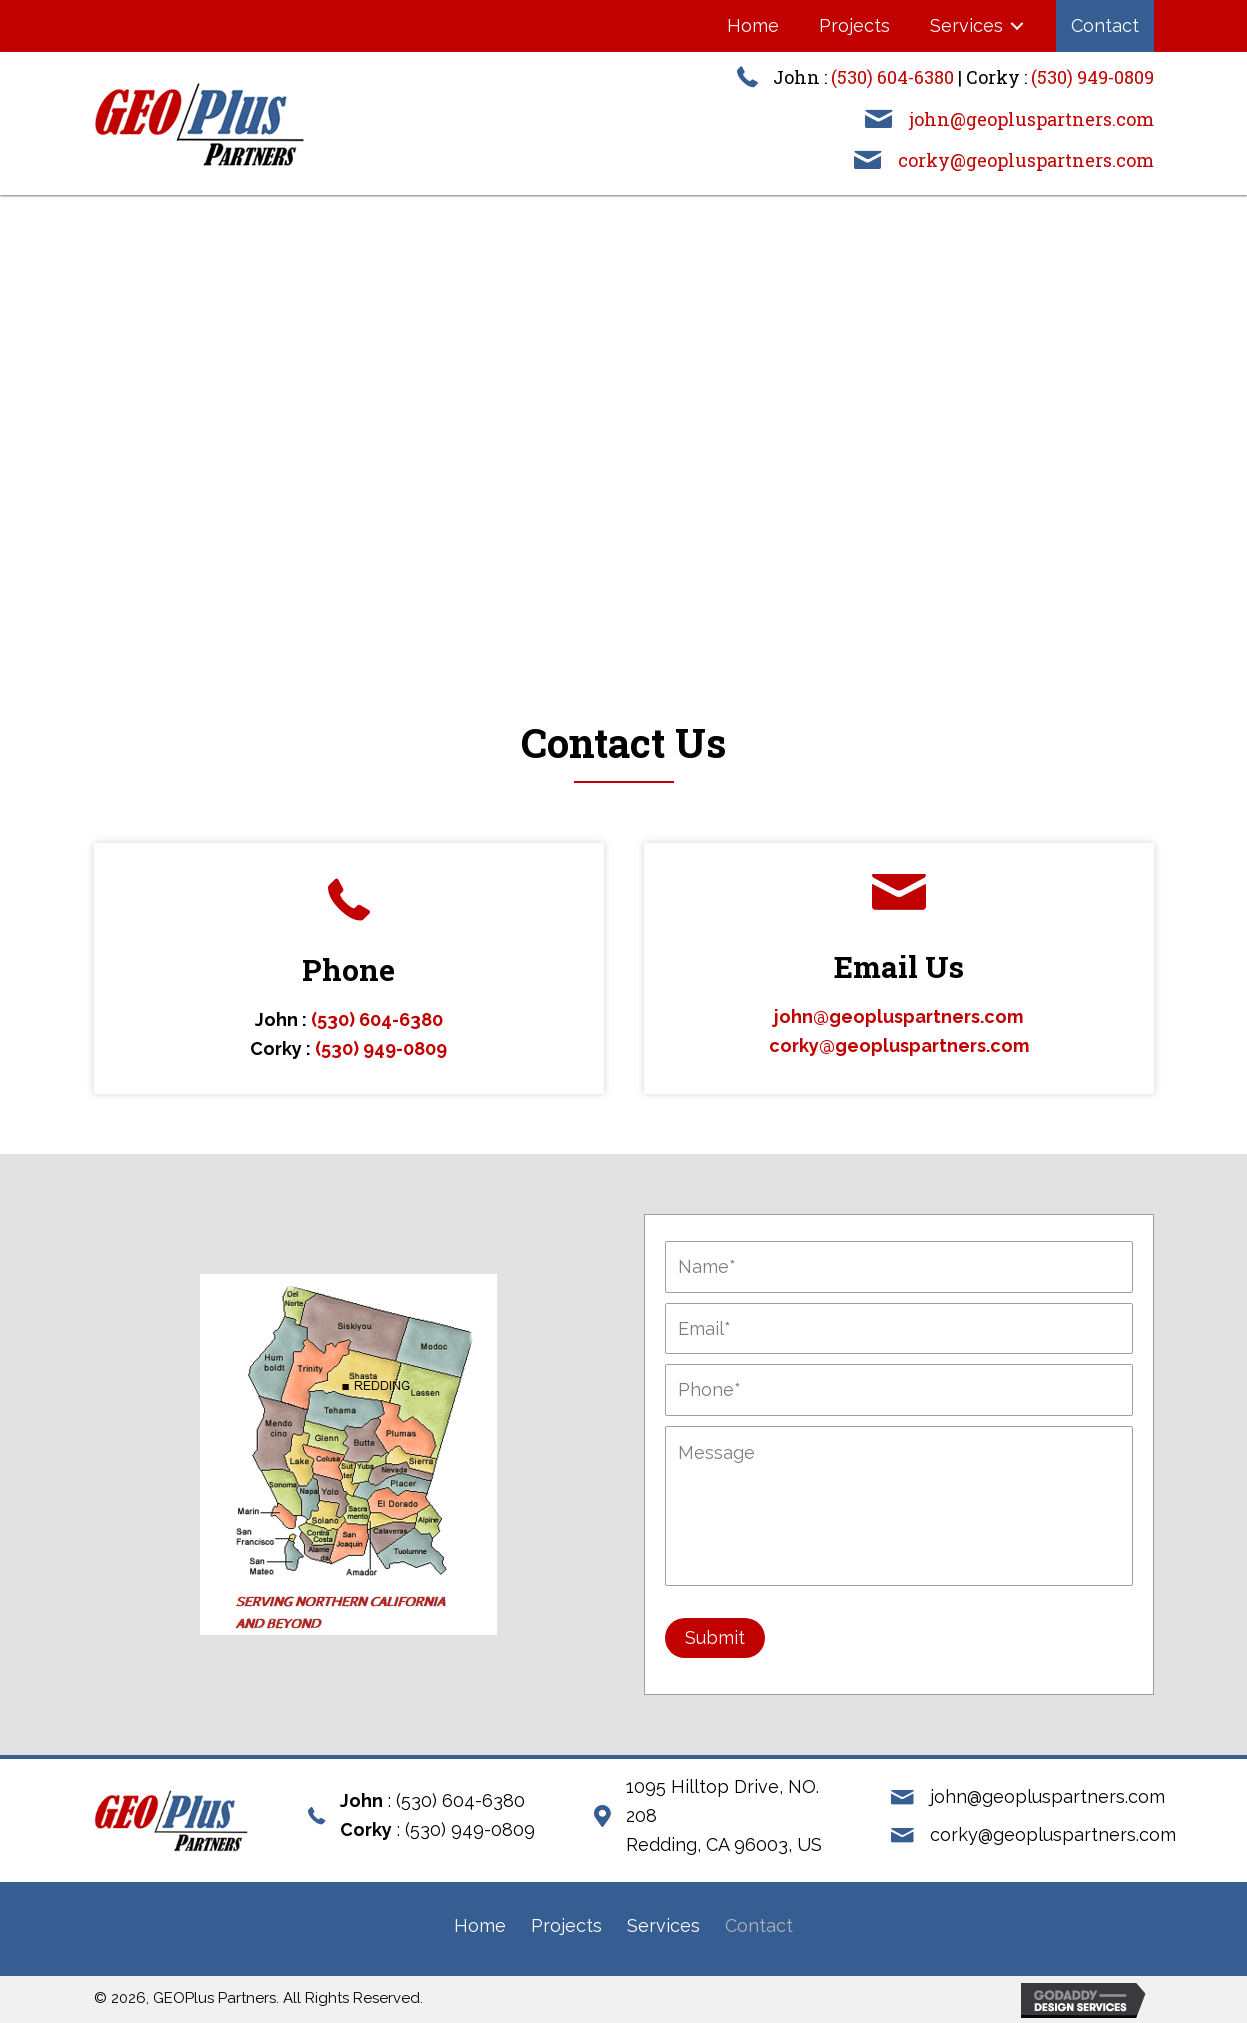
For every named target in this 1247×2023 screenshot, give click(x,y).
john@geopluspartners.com (1031, 119)
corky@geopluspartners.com (1026, 160)
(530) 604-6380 (892, 77)
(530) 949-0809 (1092, 77)
